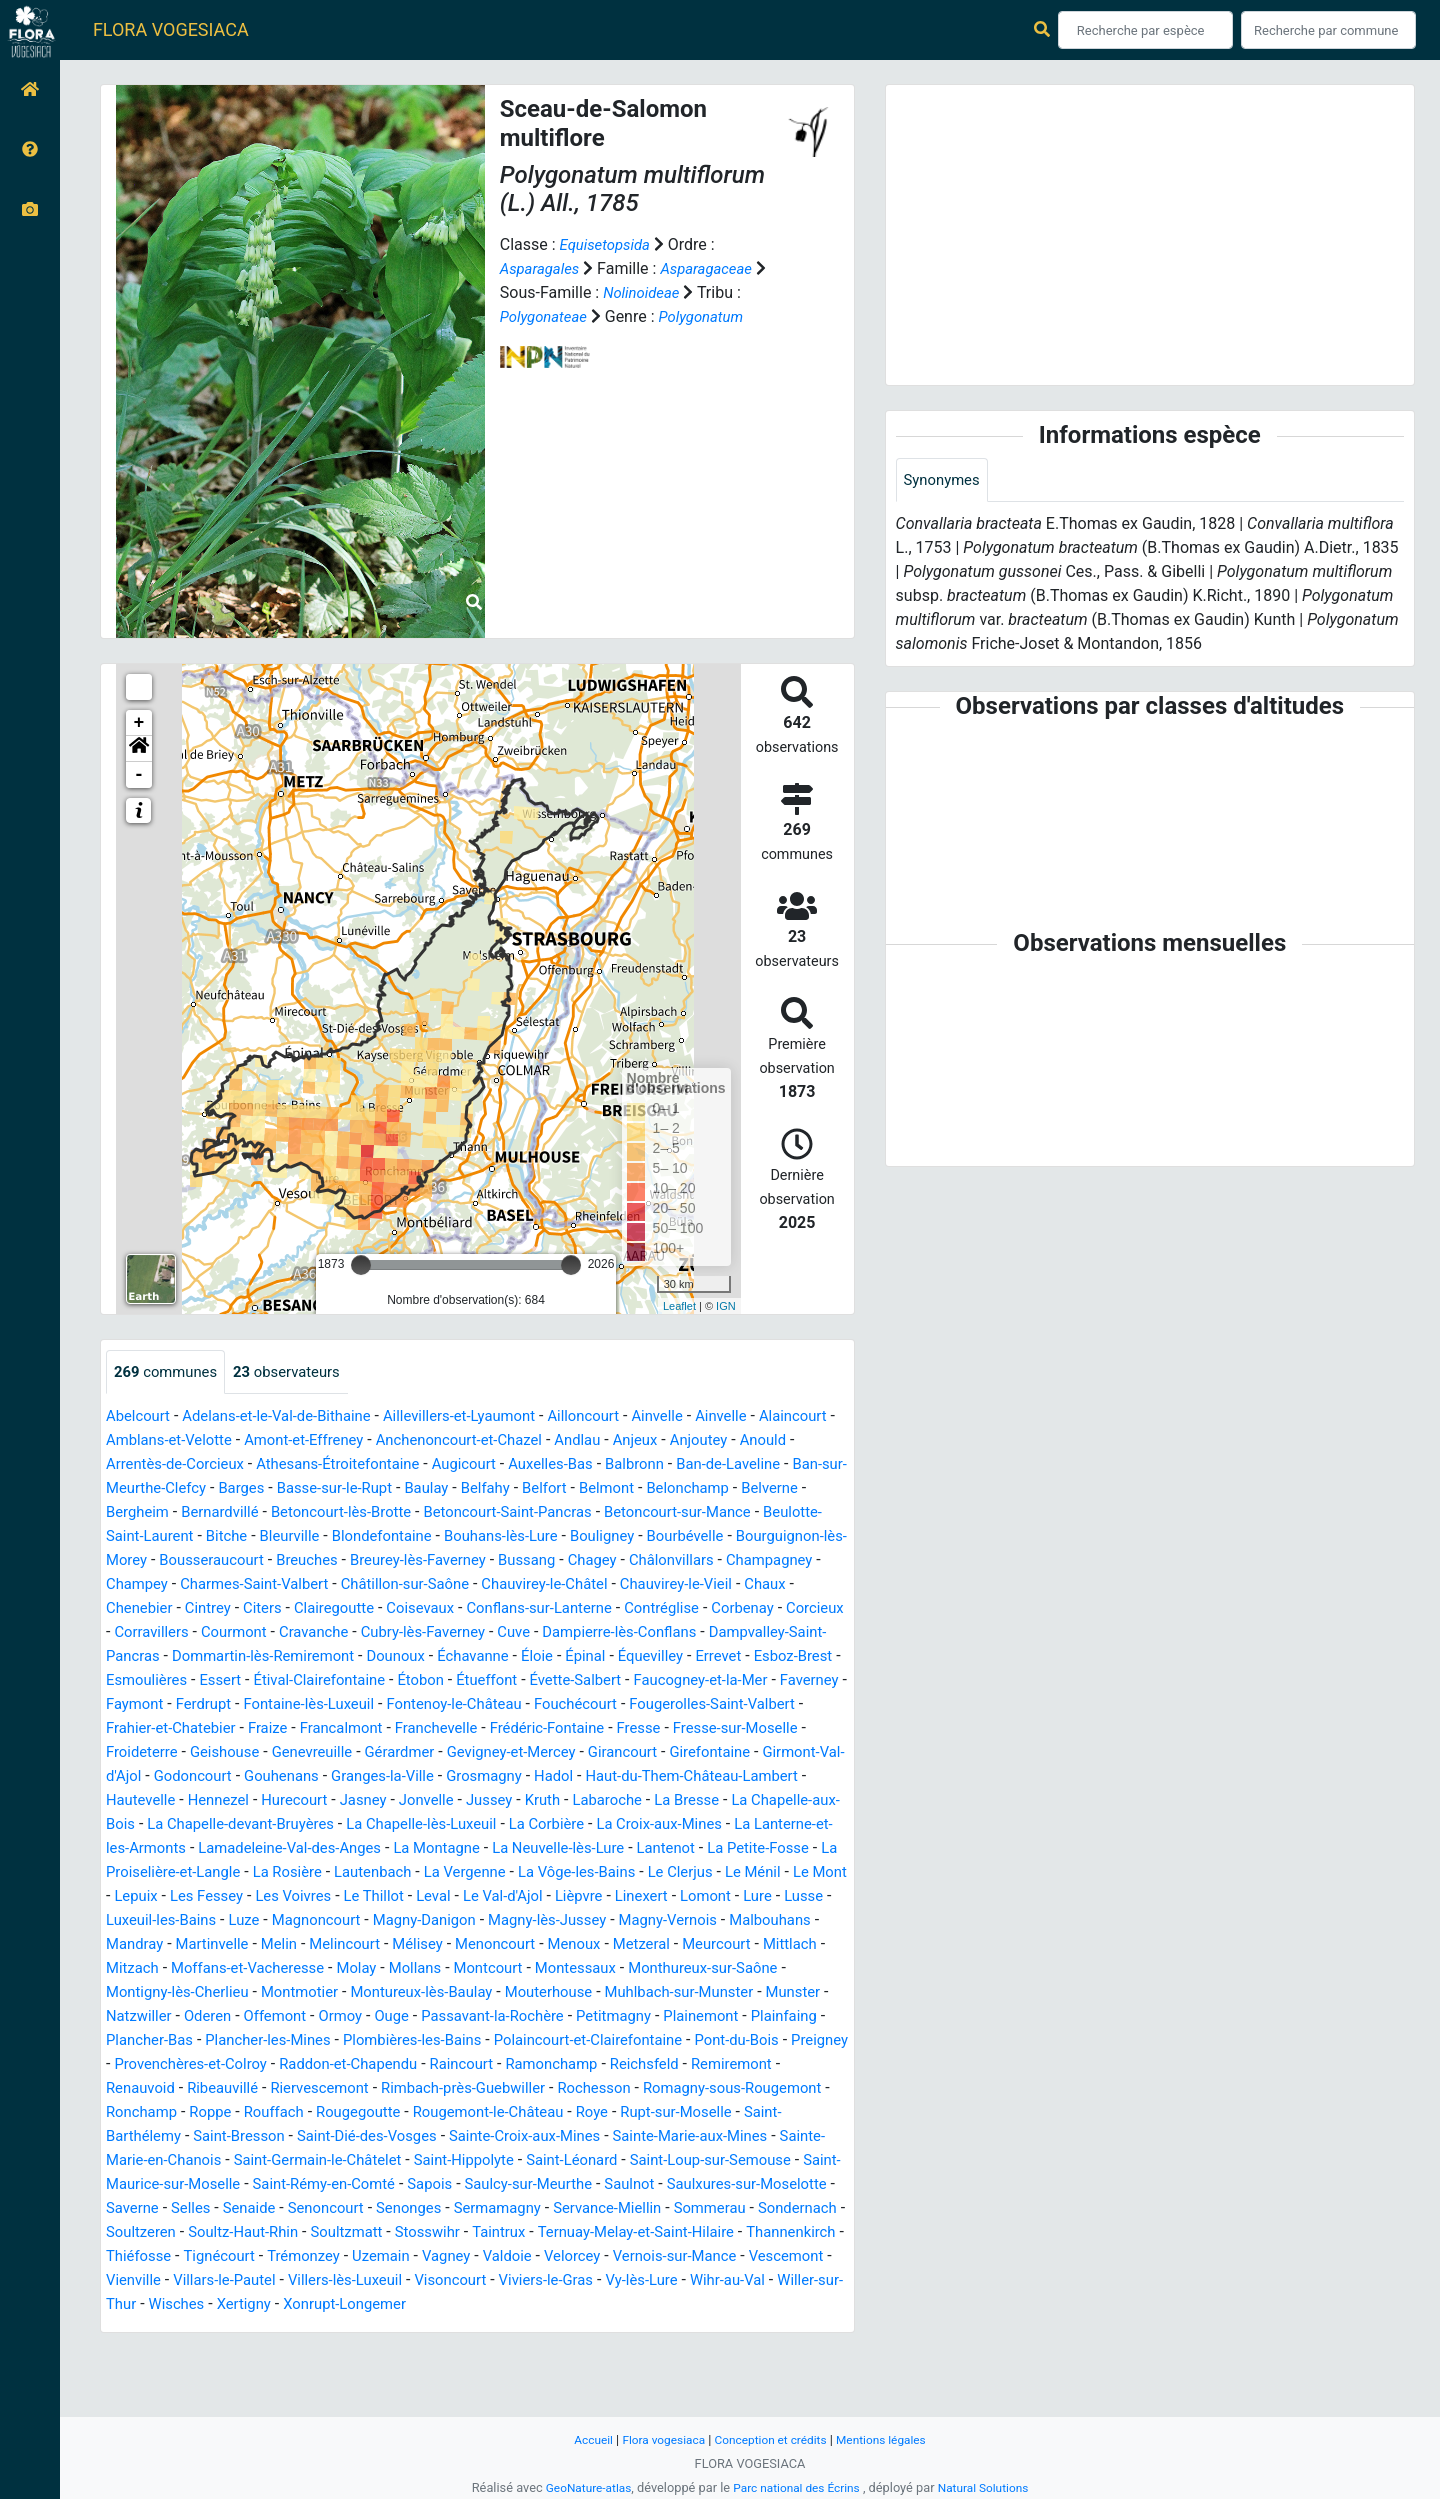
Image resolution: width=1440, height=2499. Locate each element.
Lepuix (573, 1921)
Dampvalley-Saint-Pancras (742, 1657)
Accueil (582, 2439)
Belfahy (703, 1489)
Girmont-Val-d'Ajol (277, 1801)
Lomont (471, 1945)
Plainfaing (234, 2089)
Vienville (289, 2353)
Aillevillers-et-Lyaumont (485, 1417)
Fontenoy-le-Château (555, 1729)
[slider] (361, 1265)
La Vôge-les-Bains (249, 1921)
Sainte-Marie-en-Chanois (614, 2209)
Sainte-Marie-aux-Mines (430, 2209)
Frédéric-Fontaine (683, 1753)
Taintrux (527, 2305)
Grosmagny (708, 1801)
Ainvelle (698, 1417)
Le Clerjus (360, 1921)
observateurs (298, 1372)
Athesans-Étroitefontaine (493, 1465)
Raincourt (768, 2113)
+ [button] (139, 723)
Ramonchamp (155, 2137)
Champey (564, 1585)
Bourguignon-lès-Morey (434, 1561)
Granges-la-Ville (598, 1801)
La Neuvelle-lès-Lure (177, 1897)
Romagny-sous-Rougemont (381, 2161)
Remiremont (348, 2137)
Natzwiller (212, 2065)
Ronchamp (528, 2161)
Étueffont (514, 1705)
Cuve (440, 1657)
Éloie (497, 1681)
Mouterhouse (581, 2041)
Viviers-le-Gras (731, 2353)
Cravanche (226, 1657)
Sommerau (628, 2281)
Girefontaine (157, 1801)
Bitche (540, 1537)
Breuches (687, 1561)
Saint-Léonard (347, 2233)
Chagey (282, 1585)
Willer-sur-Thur (295, 2377)
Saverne (722, 2257)
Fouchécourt (686, 1729)
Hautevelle (385, 1825)
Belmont (136, 1513)
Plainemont (146, 2089)
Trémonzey (425, 2329)
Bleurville (607, 1537)
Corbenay (586, 1633)
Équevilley (618, 1681)
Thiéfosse (250, 2329)
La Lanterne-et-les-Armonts (422, 1873)
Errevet (691, 1681)
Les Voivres (742, 1921)
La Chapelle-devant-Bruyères (538, 1849)
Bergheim (387, 1513)
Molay (374, 2017)
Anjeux (759, 1441)
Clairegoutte (149, 1633)
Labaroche (143, 1849)
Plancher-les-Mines (458, 2089)
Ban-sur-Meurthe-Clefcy (322, 1489)
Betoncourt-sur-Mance (255, 1537)
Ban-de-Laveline (170, 1489)
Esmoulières (150, 1705)
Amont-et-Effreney (404, 1441)
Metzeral (604, 1993)
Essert (228, 1705)
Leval (181, 1945)
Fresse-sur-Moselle (173, 1777)
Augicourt (627, 1465)
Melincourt (287, 1993)
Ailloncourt (618, 1417)
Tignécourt (335, 2329)
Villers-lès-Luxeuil (515, 2353)
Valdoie (642, 2329)
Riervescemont (633, 2137)
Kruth (814, 1825)
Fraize (383, 1753)
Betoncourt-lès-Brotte (605, 1513)
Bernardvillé (475, 1513)
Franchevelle (563, 1753)
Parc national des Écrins (796, 2487)
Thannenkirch (154, 2329)
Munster (135, 2065)
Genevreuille (473, 1777)
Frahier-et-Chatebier (280, 1753)
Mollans (437, 2017)
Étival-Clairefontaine (334, 1705)
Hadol (782, 1801)
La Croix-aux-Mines (246, 1873)
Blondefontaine (706, 1537)
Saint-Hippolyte (232, 2233)
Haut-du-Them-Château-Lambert (221, 1825)
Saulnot (470, 2257)
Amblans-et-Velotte (259, 1441)
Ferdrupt (286, 1729)
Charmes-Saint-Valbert (690, 1585)
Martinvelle (145, 1993)
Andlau (698, 1441)
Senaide (134, 2281)
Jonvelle (690, 1825)
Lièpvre (336, 1945)
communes (169, 1372)
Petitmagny (720, 2065)
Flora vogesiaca (656, 2439)
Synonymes (945, 480)
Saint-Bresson (644, 2185)
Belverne (310, 1513)
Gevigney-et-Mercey (687, 1777)
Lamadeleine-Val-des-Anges (631, 1873)
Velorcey (712, 2329)
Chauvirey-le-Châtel (325, 1609)
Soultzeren (143, 2305)
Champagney (471, 1585)
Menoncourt (447, 1993)
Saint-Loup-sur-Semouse (496, 2233)
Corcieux (664, 1633)
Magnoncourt (154, 1969)
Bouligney (208, 1561)
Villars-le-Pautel (386, 2353)
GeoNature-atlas (579, 2487)
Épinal (548, 1681)
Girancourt (806, 1777)
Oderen (286, 2065)
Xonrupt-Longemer (568, 2377)
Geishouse (380, 1777)
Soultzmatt (364, 2305)
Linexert (403, 1945)
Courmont (141, 1657)
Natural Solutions (992, 2487)
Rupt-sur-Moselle (388, 2185)
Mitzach (134, 2017)
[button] (139, 749)
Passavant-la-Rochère (590, 2065)
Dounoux (346, 1681)
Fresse (780, 1753)
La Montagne (788, 1873)
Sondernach (721, 2281)
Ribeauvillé (529, 2137)
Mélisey (364, 1993)
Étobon (443, 1705)
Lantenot (292, 1897)
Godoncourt (395, 1801)
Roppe (601, 2161)
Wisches (389, 2377)
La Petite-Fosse (392, 1897)
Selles (785, 2257)
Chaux (561, 1609)
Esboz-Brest (770, 1681)
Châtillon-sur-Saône (175, 1609)
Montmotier (314, 2041)
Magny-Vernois (531, 1969)
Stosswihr (450, 2305)
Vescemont (207, 2353)
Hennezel (468, 1825)
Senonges (305, 2281)
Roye (298, 2185)
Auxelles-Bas (720, 1465)
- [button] (139, 775)
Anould (206, 1465)
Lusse (576, 1945)
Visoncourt (629, 2353)
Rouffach (669, 2161)
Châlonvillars (367, 1585)
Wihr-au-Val (189, 2377)
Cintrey (706, 1609)
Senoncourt (216, 2281)
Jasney (623, 1825)
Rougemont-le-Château (187, 2185)
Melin (216, 1993)
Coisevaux (241, 1633)
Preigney (352, 2113)
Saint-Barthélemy (522, 2185)
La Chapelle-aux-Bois (350, 1849)
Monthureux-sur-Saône (745, 2017)
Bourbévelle (297, 1561)
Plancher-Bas (330, 2089)
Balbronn (811, 1465)
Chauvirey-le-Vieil (466, 1609)
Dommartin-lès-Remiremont (204, 1681)
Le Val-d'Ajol (255, 1945)
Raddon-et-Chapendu (646, 2113)
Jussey (757, 1825)
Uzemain (508, 2329)
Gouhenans (490, 1801)
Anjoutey (137, 1465)
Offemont (358, 2065)
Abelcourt (140, 1417)
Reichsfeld (255, 2137)
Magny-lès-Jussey (402, 1969)
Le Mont (509, 1921)
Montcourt (515, 2017)
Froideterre (291, 1777)
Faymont (213, 1729)
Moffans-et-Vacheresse (258, 2017)
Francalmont (461, 1753)
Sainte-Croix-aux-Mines (252, 2209)
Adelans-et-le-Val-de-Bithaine (290, 1417)
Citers (764, 1609)
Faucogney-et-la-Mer (742, 1705)
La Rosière (675, 1897)
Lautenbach (767, 1897)
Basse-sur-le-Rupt (542, 1489)
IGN (726, 1306)
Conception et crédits (771, 2439)
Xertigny (460, 2377)
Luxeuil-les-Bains (668, 1945)
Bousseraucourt (584, 1561)
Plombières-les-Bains (612, 2089)
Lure (526, 1945)
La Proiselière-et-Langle (542, 1897)
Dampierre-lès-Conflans (554, 1657)
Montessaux (609, 2017)
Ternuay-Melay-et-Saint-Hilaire (673, 2305)
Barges (443, 1489)
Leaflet (679, 1306)
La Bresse (228, 1849)
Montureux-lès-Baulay (445, 2041)
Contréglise (500, 1633)
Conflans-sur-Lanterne (368, 1633)
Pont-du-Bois (263, 2113)
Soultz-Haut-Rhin (253, 2305)
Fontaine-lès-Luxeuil (398, 1729)
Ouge (482, 2065)
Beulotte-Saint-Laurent (426, 1537)
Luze (757, 1945)
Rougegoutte (759, 2161)
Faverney (138, 1729)
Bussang (213, 1585)
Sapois (256, 2257)
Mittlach (762, 1993)
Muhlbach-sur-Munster (721, 2041)
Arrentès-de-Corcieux (317, 1465)
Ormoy (427, 2065)
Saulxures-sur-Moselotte (595, 2257)
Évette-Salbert (608, 1705)
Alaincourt (142, 1441)
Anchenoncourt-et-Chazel (571, 1441)
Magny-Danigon (269, 1969)
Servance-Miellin (517, 2281)
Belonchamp (222, 1513)
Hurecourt (549, 1825)
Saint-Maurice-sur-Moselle (689, 2233)
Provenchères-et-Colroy (477, 2113)
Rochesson (232, 2161)
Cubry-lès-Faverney (344, 1657)
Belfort (767, 1489)
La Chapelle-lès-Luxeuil (732, 1849)
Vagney (578, 2329)
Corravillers (748, 1633)
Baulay (642, 1489)
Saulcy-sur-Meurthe (362, 2257)
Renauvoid (441, 2137)
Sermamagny (400, 2281)
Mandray (728, 1969)
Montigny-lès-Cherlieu (183, 2041)
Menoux (531, 1993)
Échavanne (429, 1681)
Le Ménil (437, 1921)
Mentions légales (890, 2439)
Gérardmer (567, 1777)
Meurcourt (684, 1993)
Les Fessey (649, 1921)
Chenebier (632, 1609)
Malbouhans (641, 1969)
